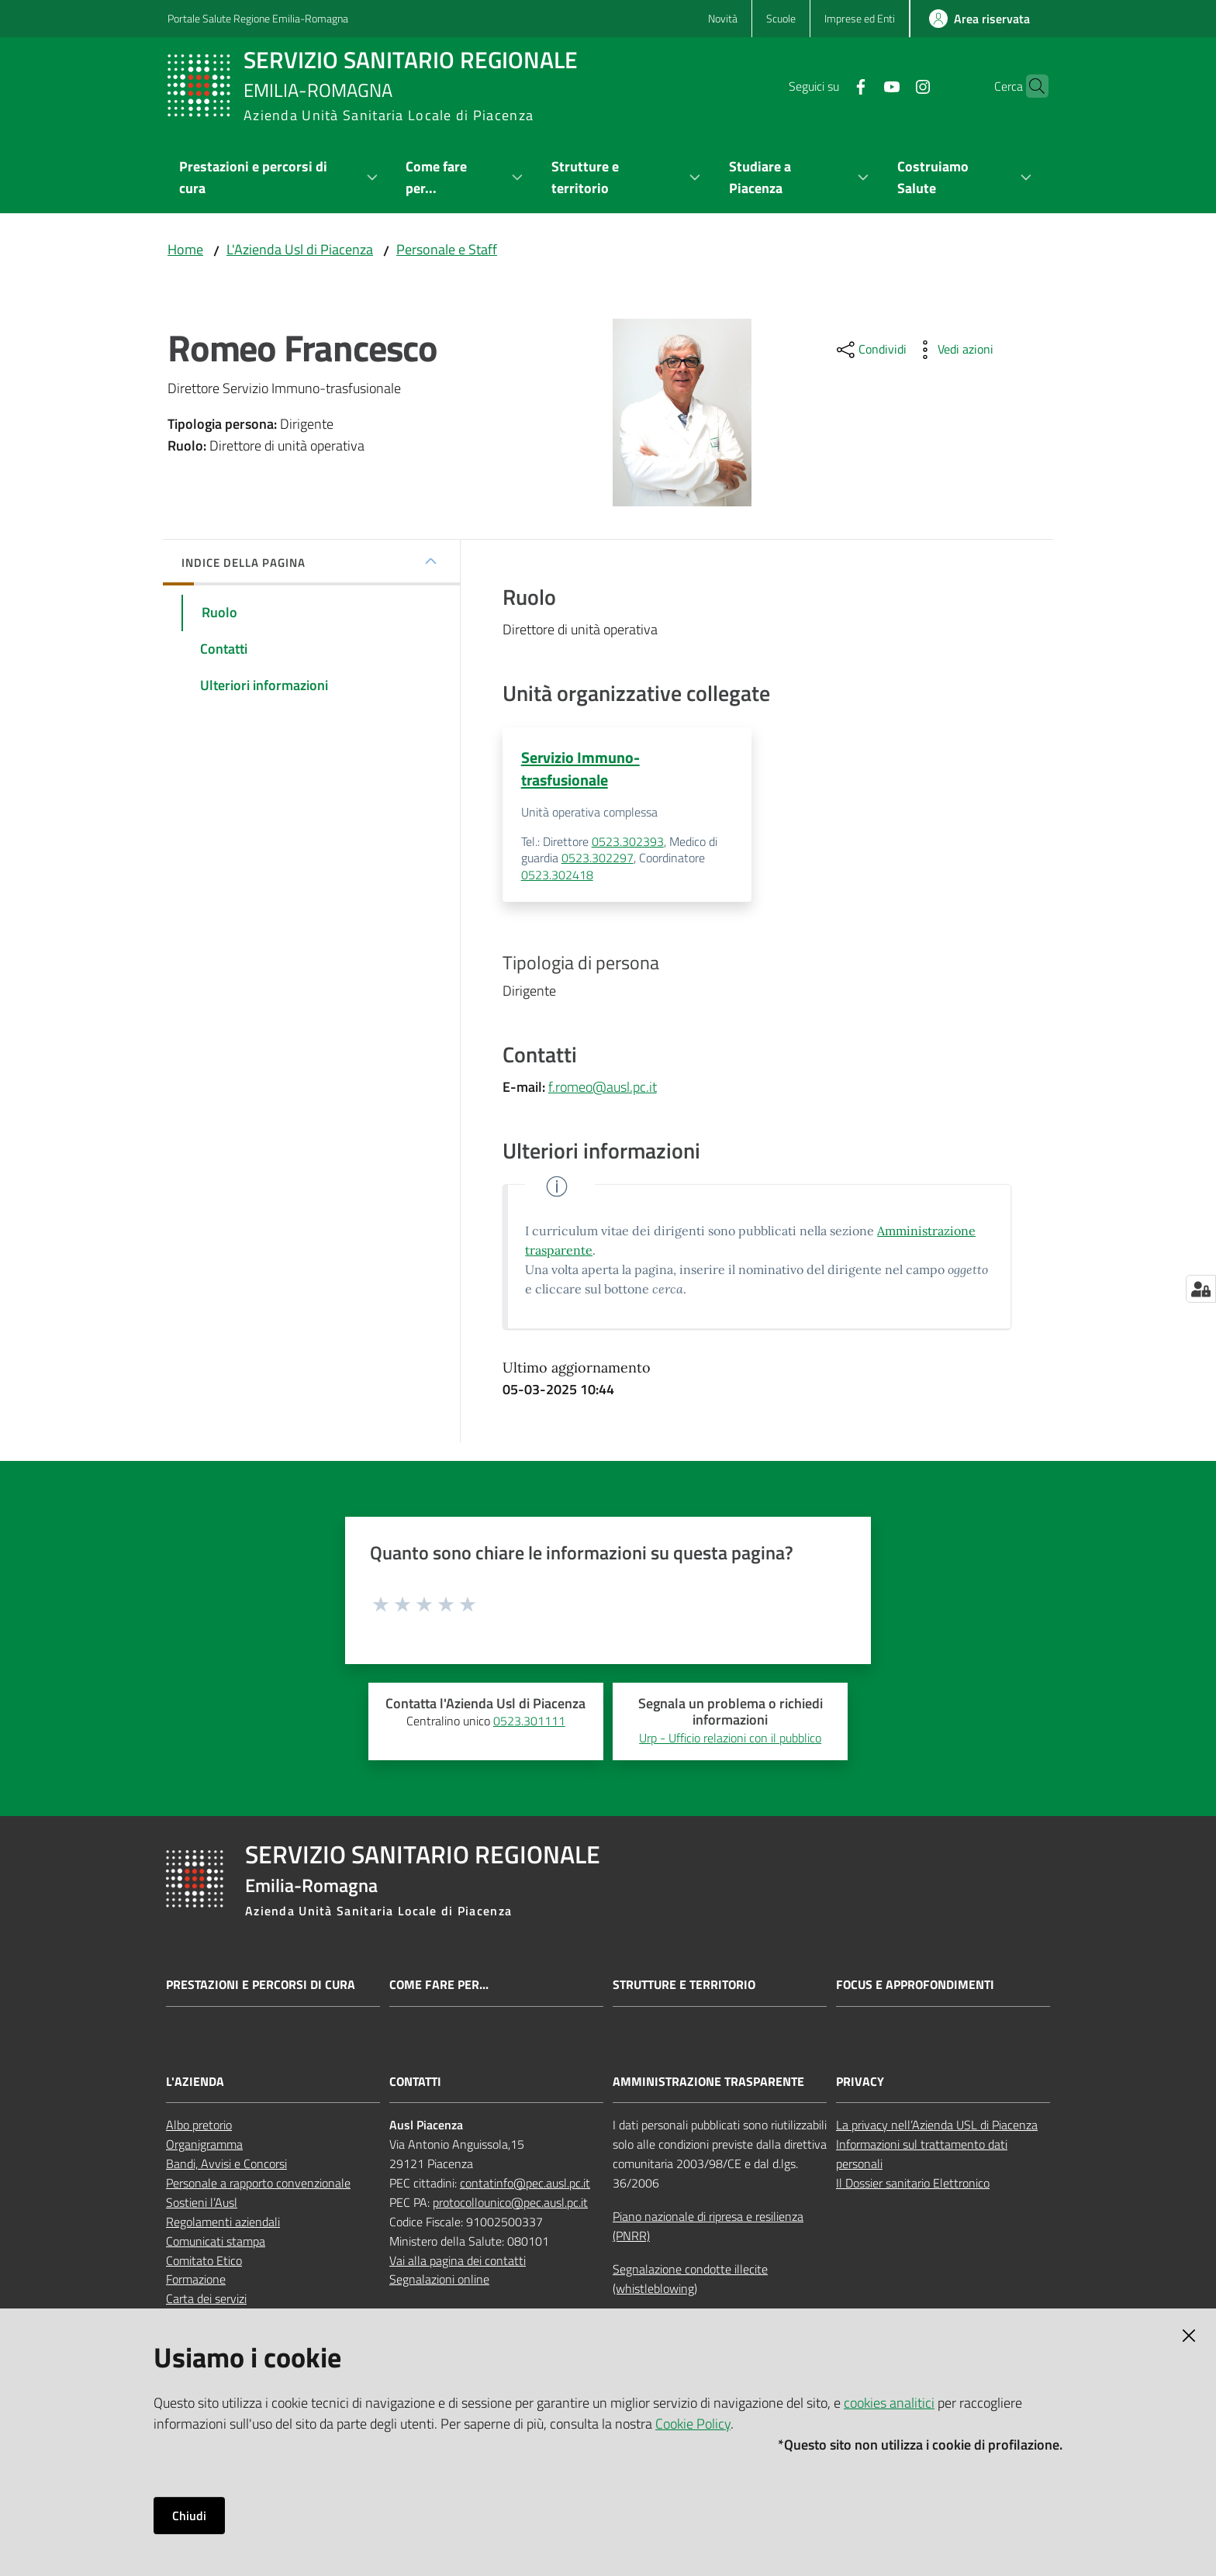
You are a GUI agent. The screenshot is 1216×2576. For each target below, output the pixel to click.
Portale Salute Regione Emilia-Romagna (258, 18)
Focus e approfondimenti (915, 1985)
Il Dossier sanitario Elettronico (913, 2183)
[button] (1029, 86)
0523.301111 (529, 1721)
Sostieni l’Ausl (201, 2203)
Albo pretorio (199, 2126)
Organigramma (204, 2145)
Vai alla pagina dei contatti (457, 2261)
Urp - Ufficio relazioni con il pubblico (730, 1738)
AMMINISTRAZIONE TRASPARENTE (708, 2082)
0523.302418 (557, 875)
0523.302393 (628, 842)
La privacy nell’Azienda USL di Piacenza (937, 2126)
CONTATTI (415, 2082)
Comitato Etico (204, 2261)
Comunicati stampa (215, 2241)
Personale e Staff (446, 249)
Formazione (196, 2280)
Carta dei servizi (206, 2300)
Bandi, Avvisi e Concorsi (226, 2164)
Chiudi (189, 2515)
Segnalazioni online (439, 2280)
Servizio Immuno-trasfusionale (580, 768)
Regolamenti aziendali (223, 2222)
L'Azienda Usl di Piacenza (299, 249)
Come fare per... (439, 1985)
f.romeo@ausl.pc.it (602, 1088)
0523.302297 (597, 859)
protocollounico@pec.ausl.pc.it (510, 2203)
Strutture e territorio (684, 1985)
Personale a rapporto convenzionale (258, 2183)
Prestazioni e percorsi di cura (260, 1985)
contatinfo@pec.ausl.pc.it (525, 2183)
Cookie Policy (693, 2423)
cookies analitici (889, 2402)
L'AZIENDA (195, 2082)
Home (185, 249)
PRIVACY (860, 2082)
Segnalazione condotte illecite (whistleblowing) (690, 2279)
